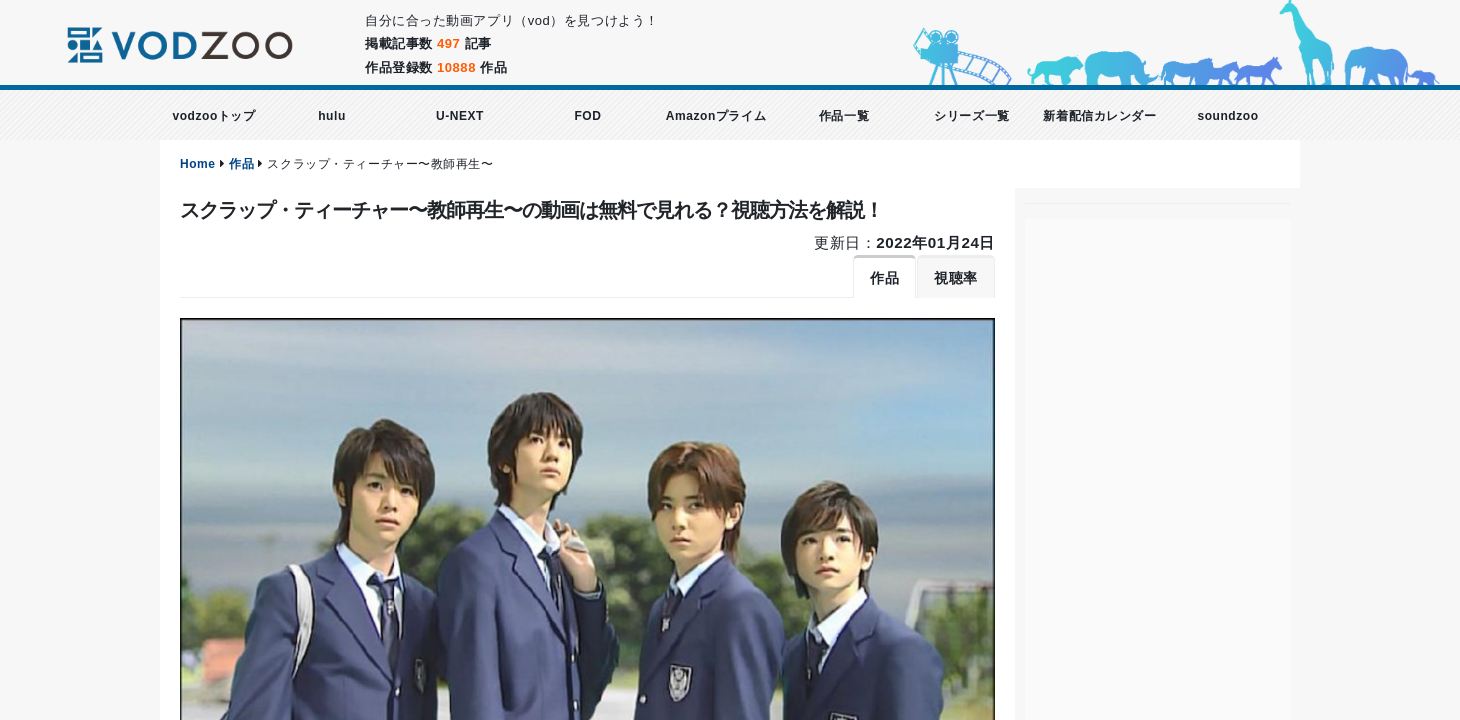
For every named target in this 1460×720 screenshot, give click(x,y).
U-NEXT (460, 116)
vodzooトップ (213, 116)
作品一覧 (844, 116)
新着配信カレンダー (1099, 116)
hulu (332, 116)
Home (198, 164)
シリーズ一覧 (971, 116)
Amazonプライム (716, 116)
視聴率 (956, 278)
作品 (241, 164)
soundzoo (1227, 116)
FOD (587, 116)
